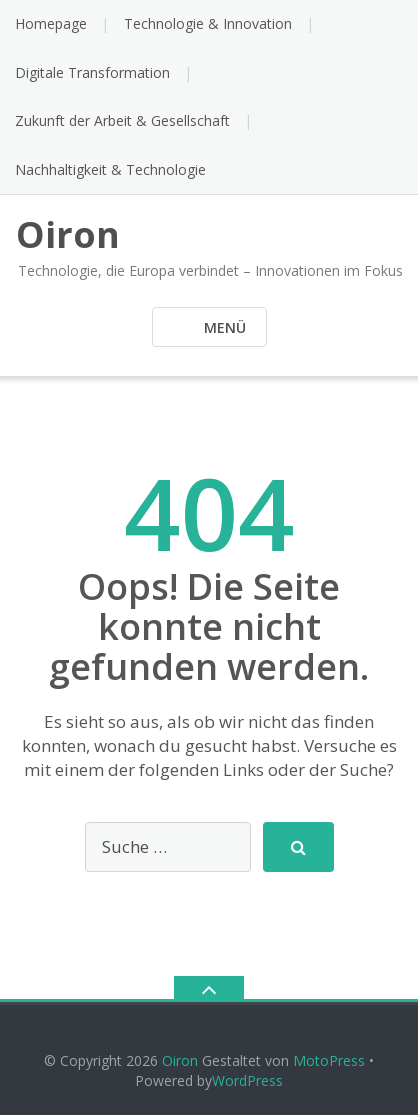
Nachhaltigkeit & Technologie (110, 169)
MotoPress (329, 1060)
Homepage (51, 23)
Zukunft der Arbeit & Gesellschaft (122, 120)
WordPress (247, 1080)
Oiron (180, 1060)
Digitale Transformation (92, 72)
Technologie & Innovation (208, 23)
